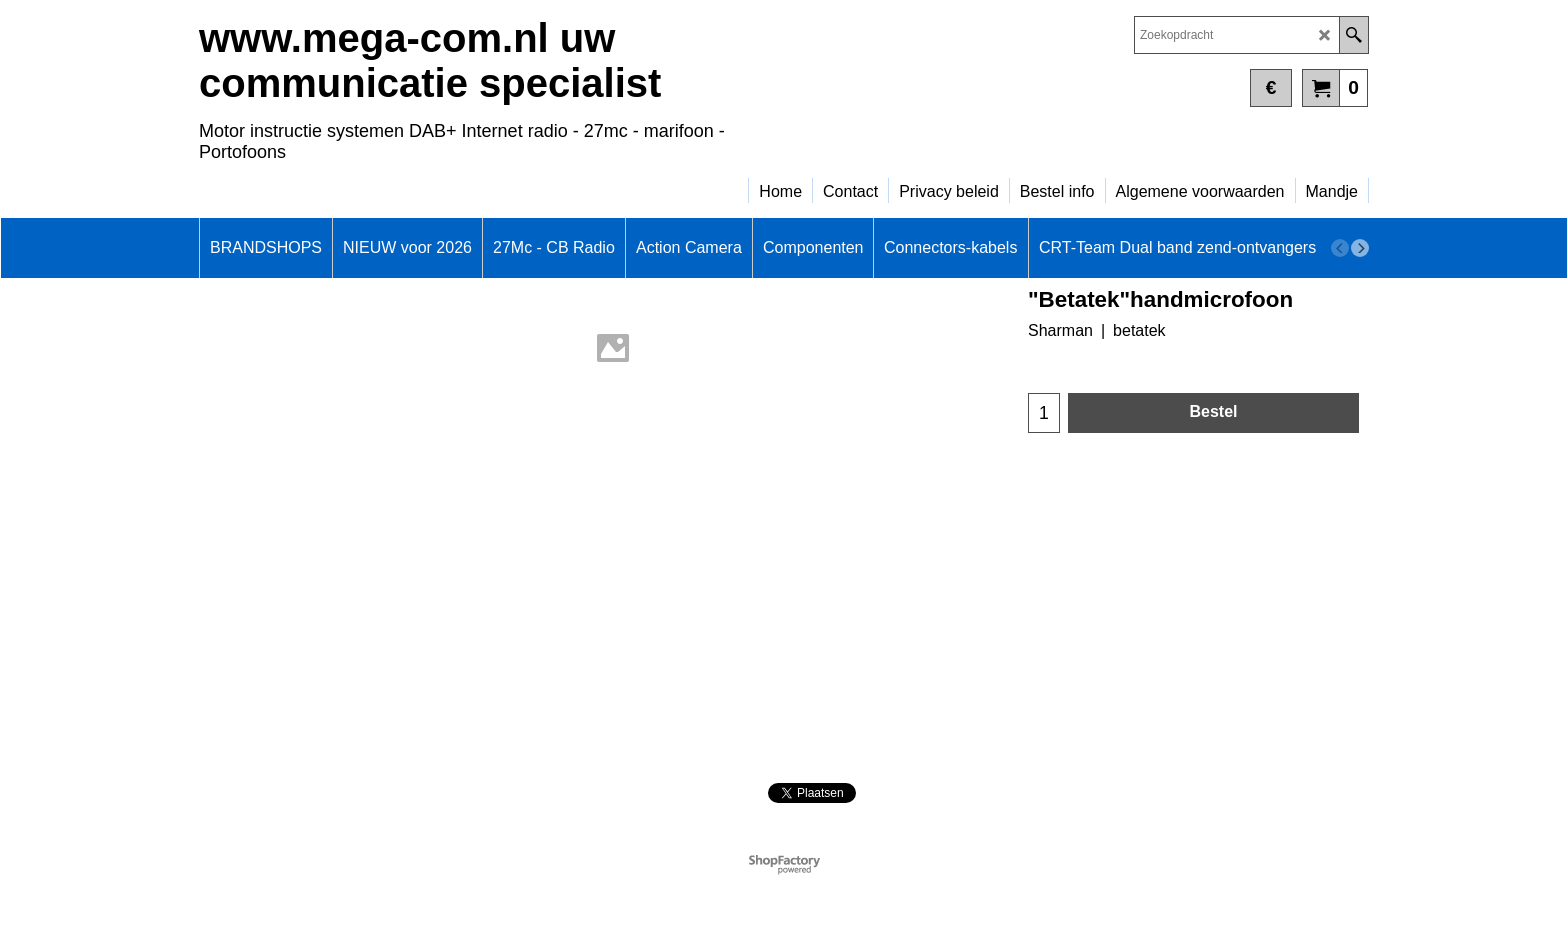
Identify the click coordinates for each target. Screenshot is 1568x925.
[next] (1360, 248)
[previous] (1340, 248)
